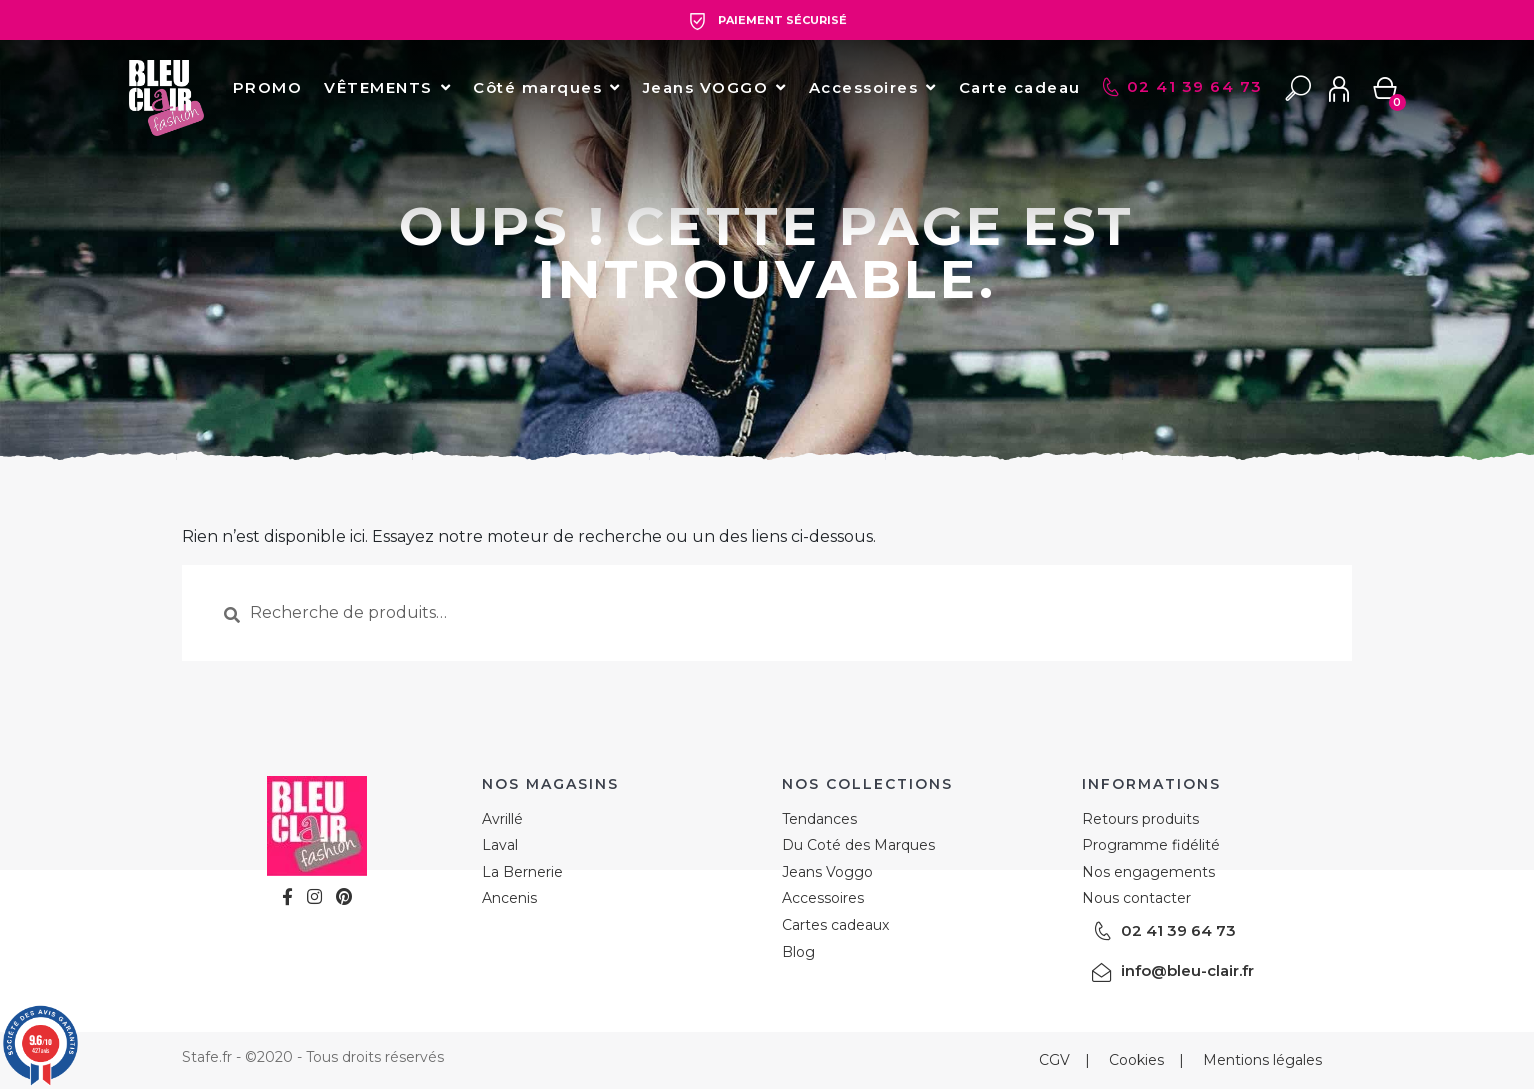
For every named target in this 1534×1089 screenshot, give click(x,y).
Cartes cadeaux (835, 925)
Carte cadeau (1020, 87)
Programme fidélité (1151, 845)
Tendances (819, 819)
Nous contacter (1136, 898)
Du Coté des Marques (858, 845)
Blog (798, 952)
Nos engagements (1148, 872)
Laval (500, 845)
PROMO (268, 87)
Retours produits (1140, 819)
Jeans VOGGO (706, 87)
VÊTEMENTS (378, 87)
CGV (1054, 1060)
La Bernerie (522, 872)
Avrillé (502, 819)
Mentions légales (1262, 1060)
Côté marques (537, 87)
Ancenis (509, 898)
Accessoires (864, 87)
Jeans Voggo (827, 872)
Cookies (1136, 1060)
